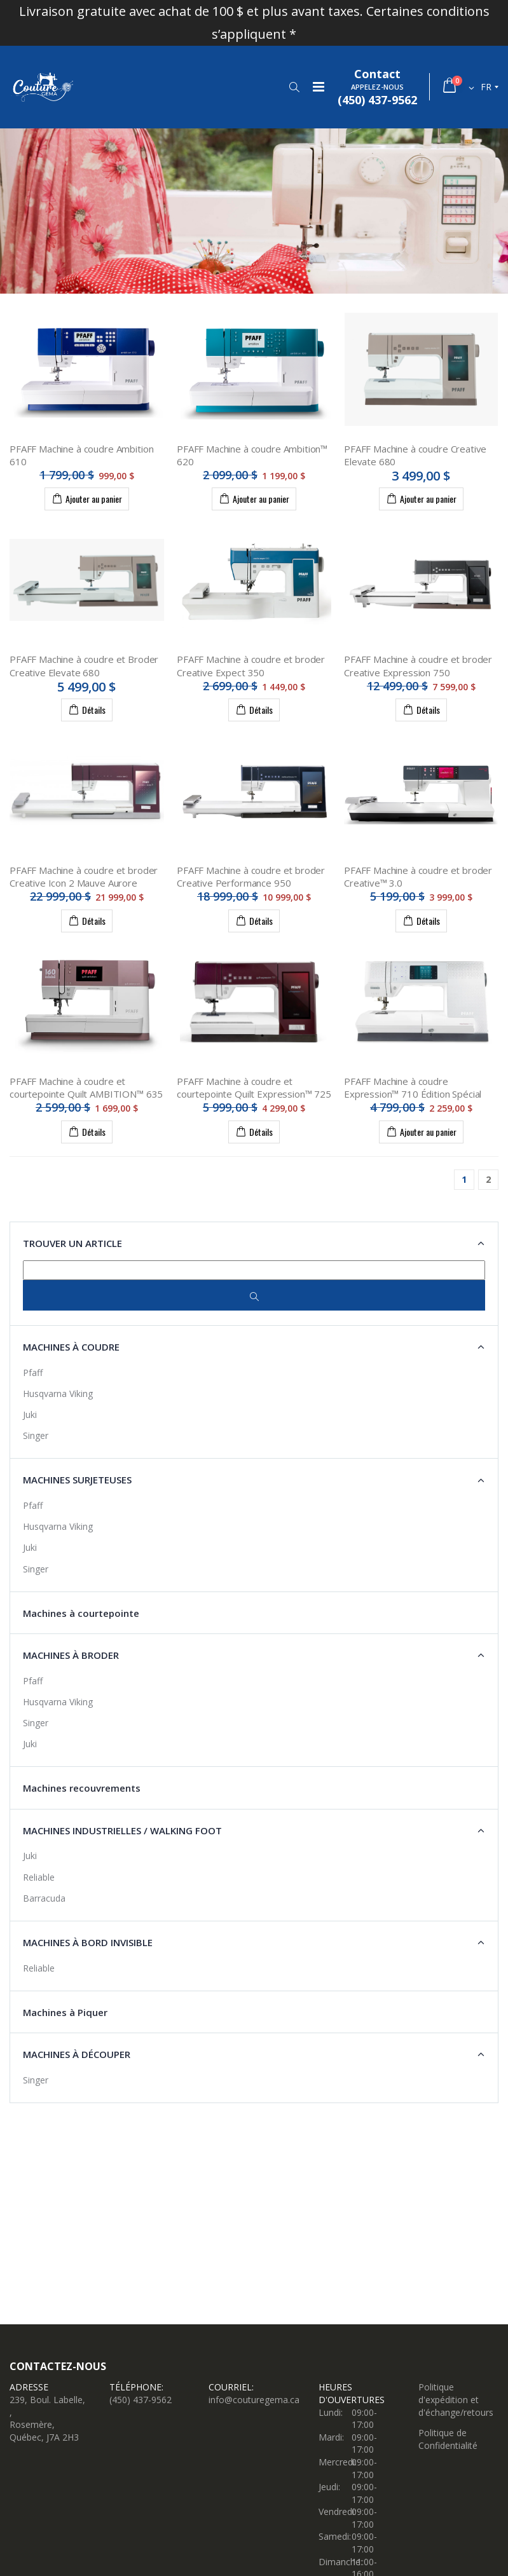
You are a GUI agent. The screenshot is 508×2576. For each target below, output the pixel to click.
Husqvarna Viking (58, 1393)
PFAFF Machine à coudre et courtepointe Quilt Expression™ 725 (254, 1087)
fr (486, 87)
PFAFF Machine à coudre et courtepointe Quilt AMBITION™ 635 (86, 1087)
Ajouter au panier (86, 498)
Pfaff (33, 1372)
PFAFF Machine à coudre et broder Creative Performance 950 (251, 876)
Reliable (39, 1877)
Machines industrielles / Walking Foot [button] (122, 1830)
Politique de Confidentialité (447, 2439)
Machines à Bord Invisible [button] (88, 1942)
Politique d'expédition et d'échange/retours (455, 2399)
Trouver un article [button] (72, 1243)
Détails (87, 709)
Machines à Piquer (65, 2012)
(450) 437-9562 (140, 2400)
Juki (30, 1414)
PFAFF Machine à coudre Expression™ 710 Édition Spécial (412, 1087)
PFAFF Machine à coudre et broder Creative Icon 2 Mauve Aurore (84, 876)
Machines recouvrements (82, 1788)
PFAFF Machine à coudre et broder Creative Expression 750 (418, 665)
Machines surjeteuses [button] (77, 1479)
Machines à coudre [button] (71, 1346)
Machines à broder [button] (71, 1655)
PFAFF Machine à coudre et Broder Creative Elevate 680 (84, 665)
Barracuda (44, 1898)
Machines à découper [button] (76, 2054)
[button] (294, 87)
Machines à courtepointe (81, 1613)
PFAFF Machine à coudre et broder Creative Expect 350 (251, 665)
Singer (35, 1435)
